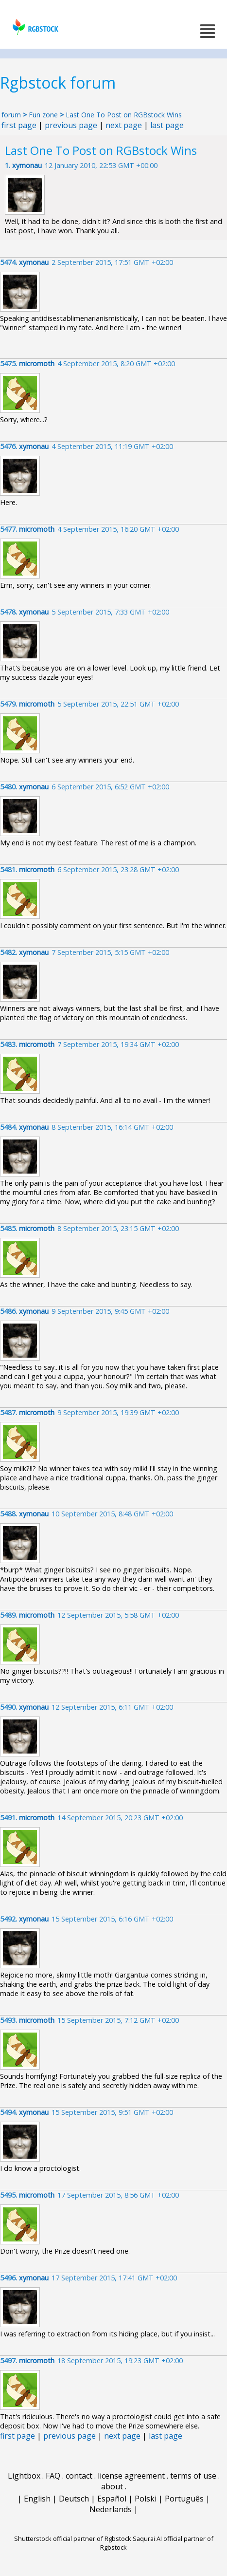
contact (79, 2475)
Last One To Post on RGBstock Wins (124, 114)
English (37, 2498)
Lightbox (24, 2475)
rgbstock (34, 27)
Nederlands (110, 2509)
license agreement (131, 2475)
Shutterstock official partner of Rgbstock (72, 2538)
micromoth (36, 363)
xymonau (27, 165)
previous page (71, 125)
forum (11, 114)
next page (123, 125)
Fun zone (43, 114)
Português (184, 2498)
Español (111, 2498)
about (112, 2486)
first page (18, 125)
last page (167, 125)
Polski (146, 2498)
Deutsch (74, 2498)
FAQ (53, 2475)
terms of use (193, 2475)
